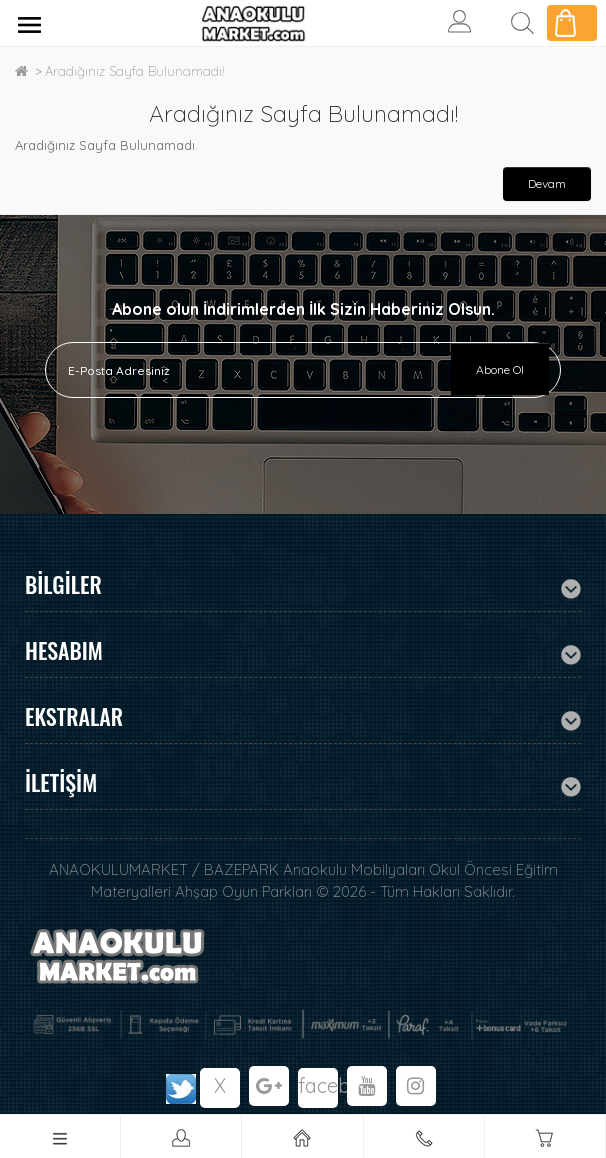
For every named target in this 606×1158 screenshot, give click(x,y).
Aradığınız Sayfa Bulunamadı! (135, 71)
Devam (547, 183)
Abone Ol (500, 369)
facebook (318, 1085)
